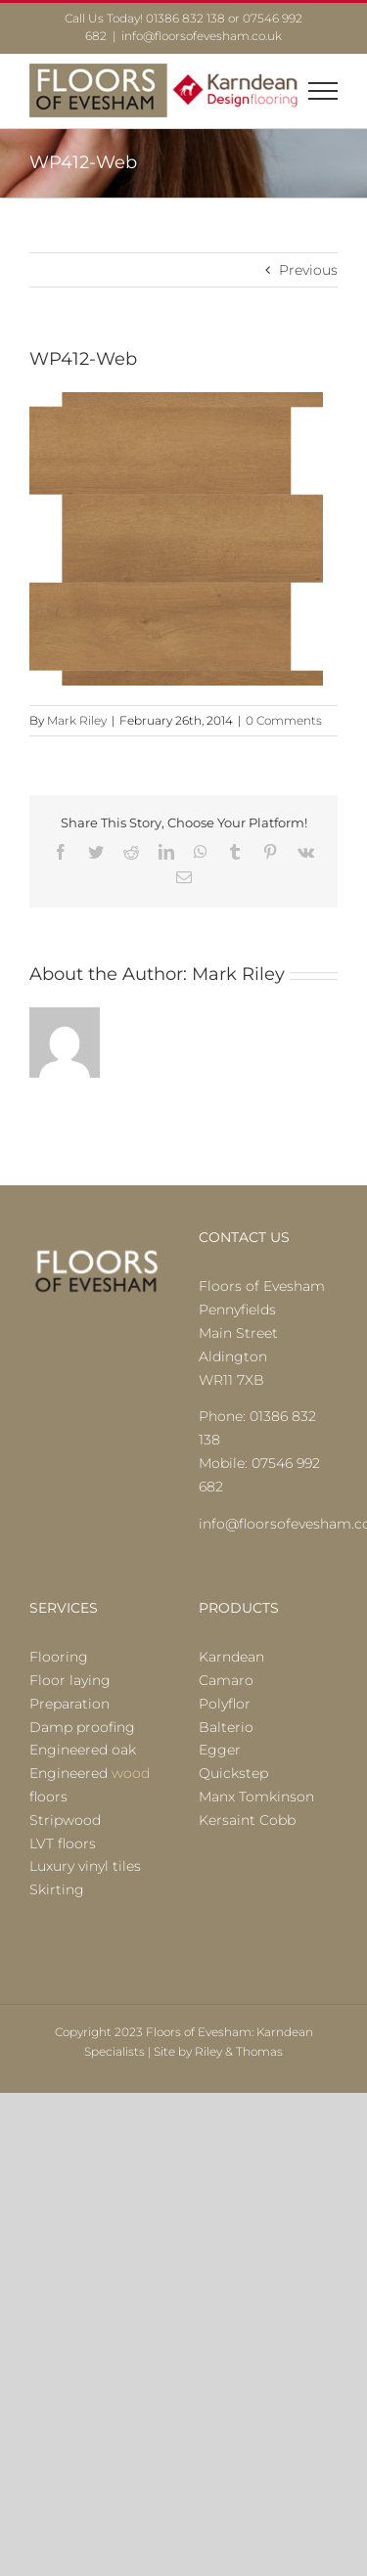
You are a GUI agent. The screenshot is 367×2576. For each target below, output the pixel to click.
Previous (308, 270)
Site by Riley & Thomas (218, 2051)
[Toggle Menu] (323, 91)
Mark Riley (77, 720)
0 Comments (284, 720)
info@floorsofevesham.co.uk (201, 35)
